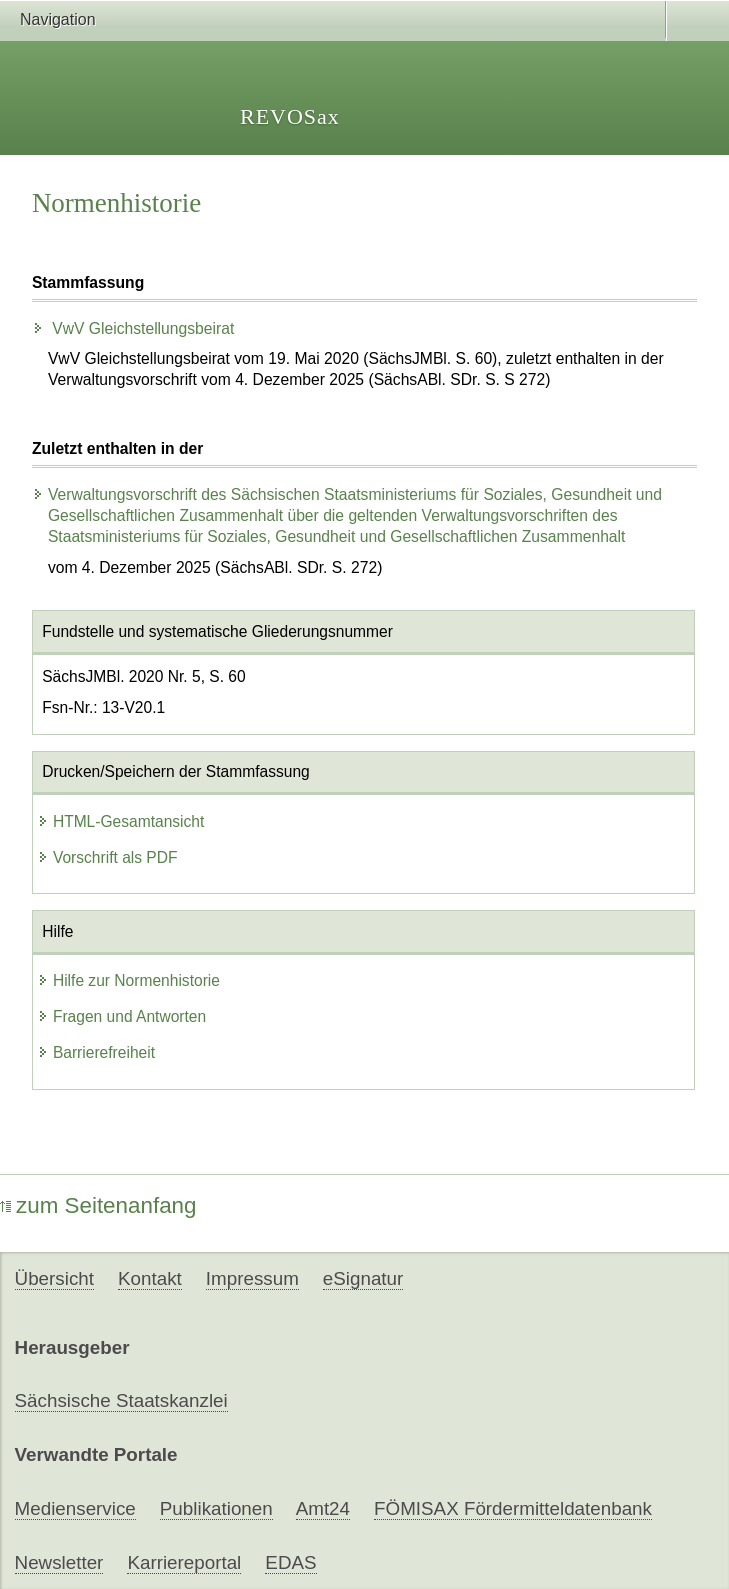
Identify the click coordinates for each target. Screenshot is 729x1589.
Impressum (252, 1278)
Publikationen (216, 1508)
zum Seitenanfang (98, 1205)
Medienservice (75, 1508)
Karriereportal (184, 1562)
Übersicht (54, 1278)
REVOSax (290, 116)
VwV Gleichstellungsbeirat (133, 328)
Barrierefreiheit (96, 1052)
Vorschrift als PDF (107, 857)
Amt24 (323, 1508)
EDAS (290, 1562)
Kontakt (150, 1278)
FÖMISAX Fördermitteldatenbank (513, 1508)
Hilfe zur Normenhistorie (128, 980)
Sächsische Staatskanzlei (121, 1400)
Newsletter (59, 1562)
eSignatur (363, 1278)
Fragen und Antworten (121, 1016)
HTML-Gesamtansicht (121, 821)
